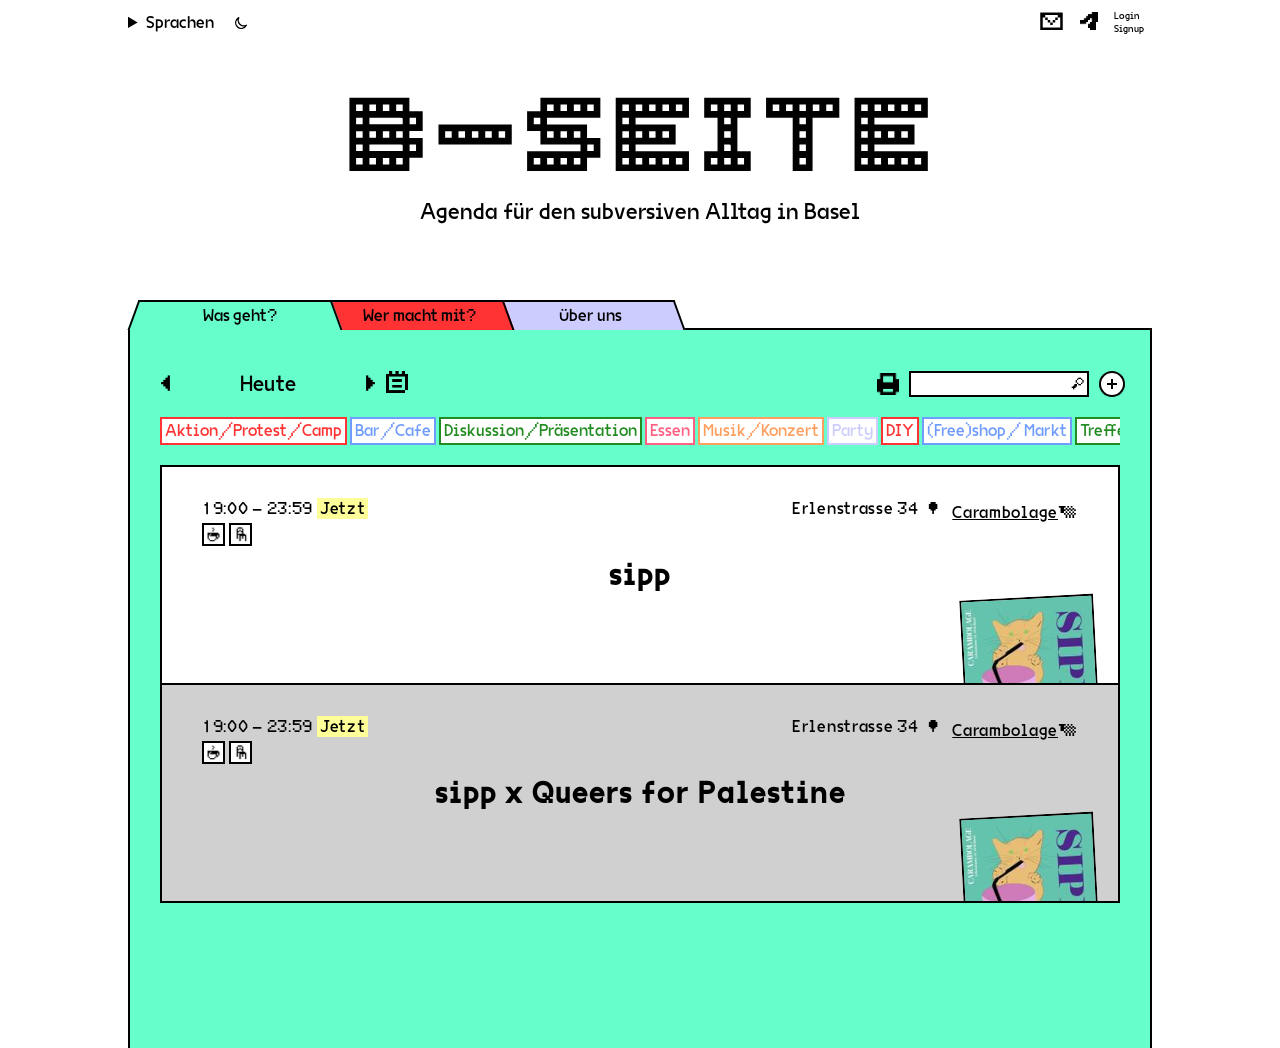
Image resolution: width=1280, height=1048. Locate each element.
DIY (900, 430)
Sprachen (180, 22)
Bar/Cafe (393, 430)
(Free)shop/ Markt (997, 430)
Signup (1129, 29)
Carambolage (1005, 512)
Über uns (590, 315)
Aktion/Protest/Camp (253, 430)
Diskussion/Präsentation (540, 430)
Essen (670, 430)
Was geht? (240, 315)
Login (1127, 16)
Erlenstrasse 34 (855, 508)
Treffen (1107, 430)
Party (852, 430)
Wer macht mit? (419, 315)
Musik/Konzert (761, 430)
